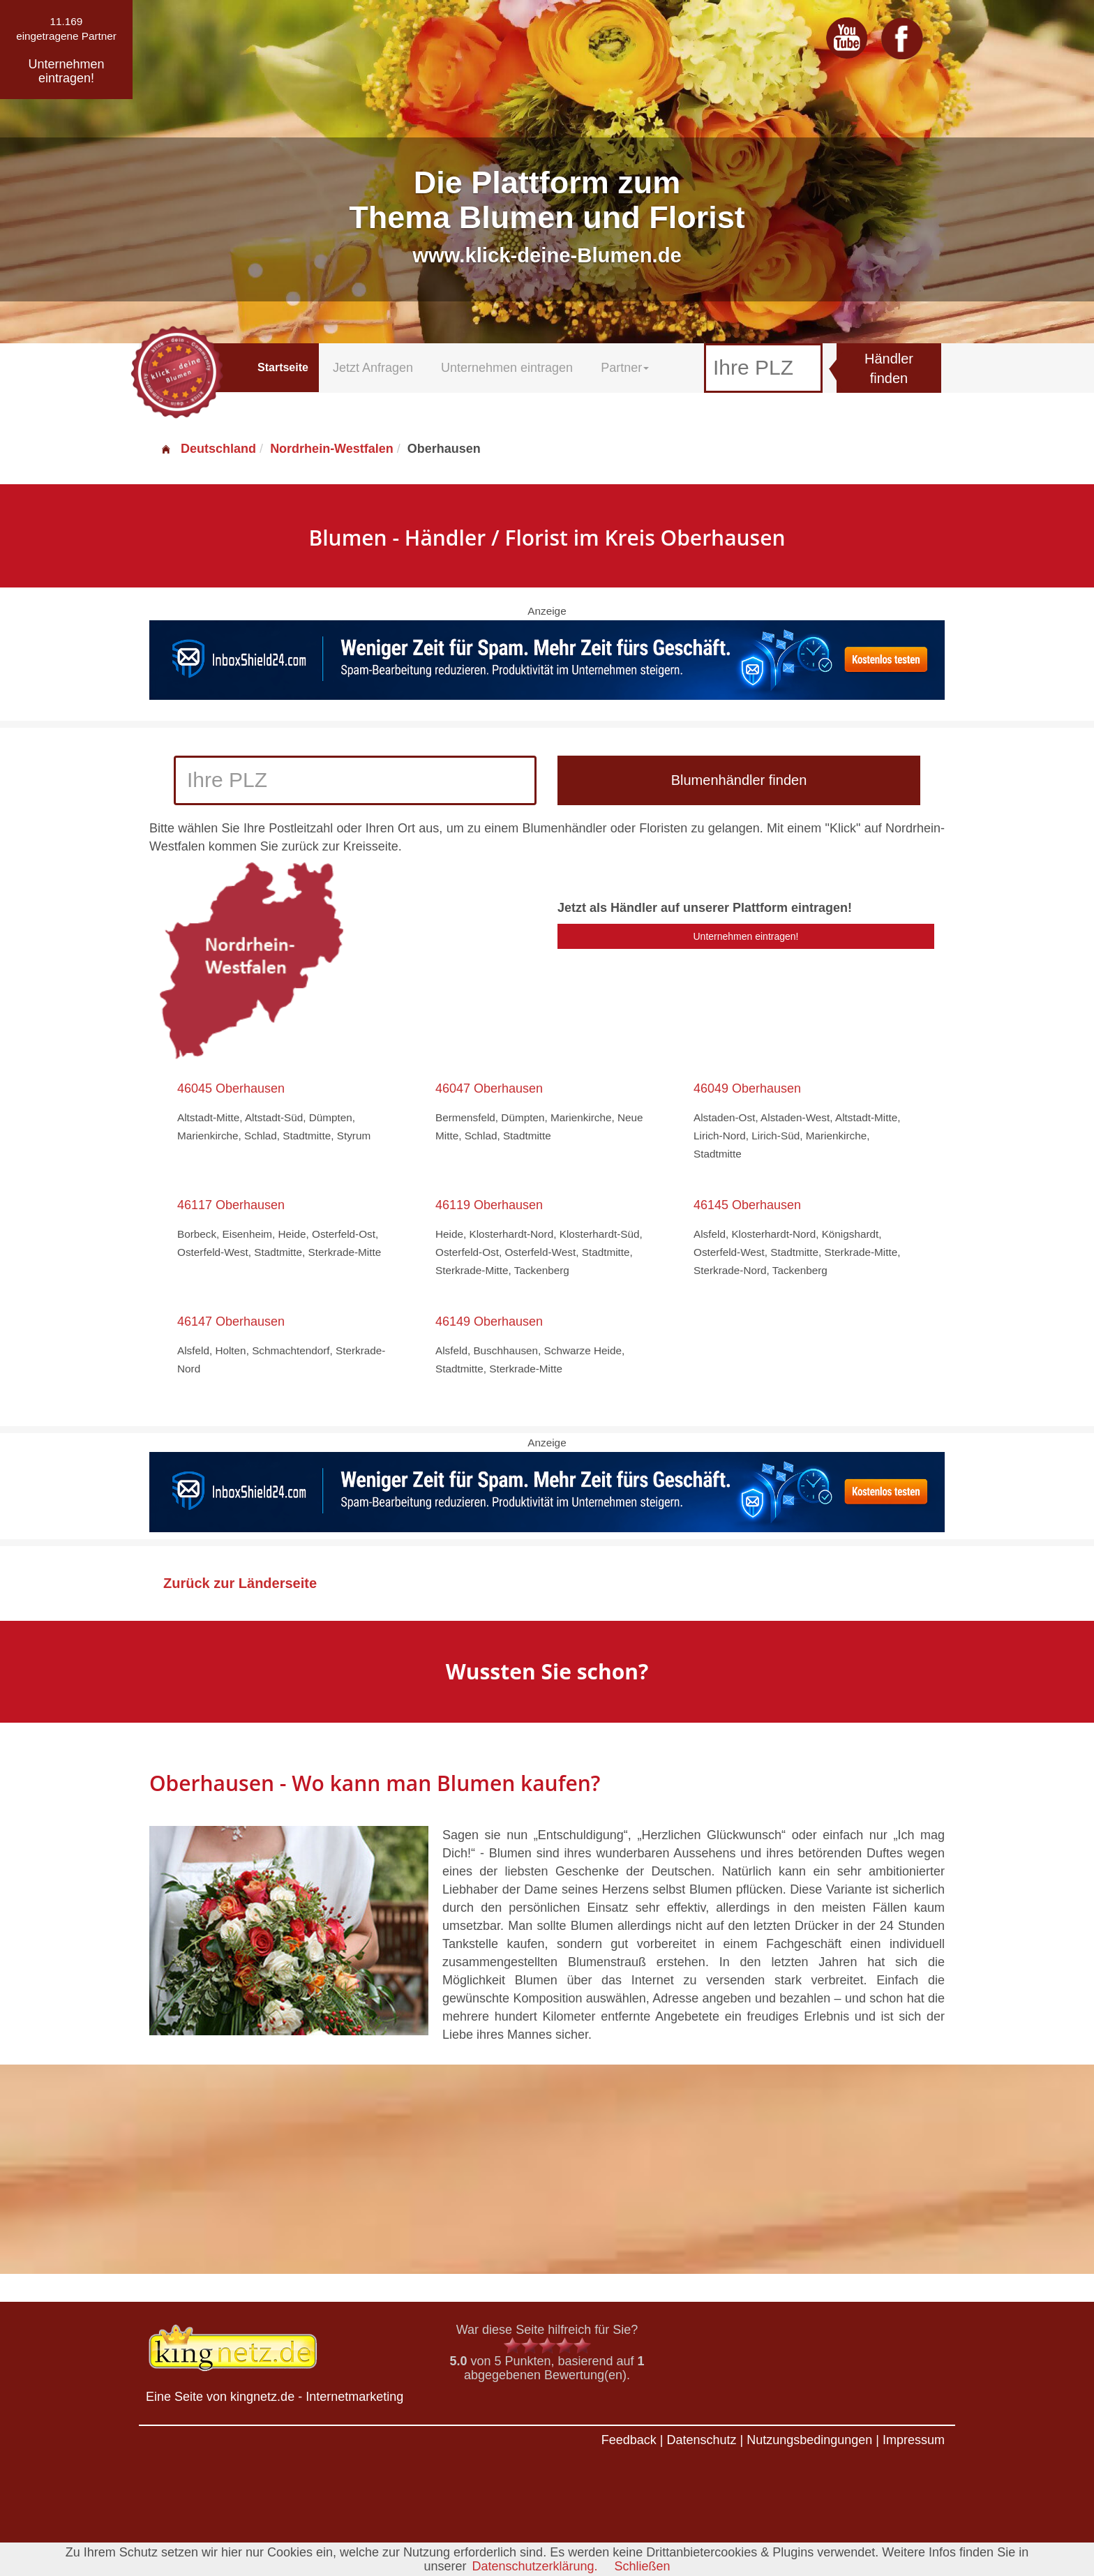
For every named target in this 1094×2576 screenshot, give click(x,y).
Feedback (629, 2440)
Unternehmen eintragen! (746, 936)
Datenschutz (701, 2440)
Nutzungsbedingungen (809, 2440)
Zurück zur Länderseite (240, 1583)
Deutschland (208, 449)
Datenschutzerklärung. (534, 2566)
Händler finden (888, 369)
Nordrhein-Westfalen (332, 449)
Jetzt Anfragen (373, 368)
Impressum (914, 2440)
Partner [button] (625, 368)
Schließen (642, 2566)
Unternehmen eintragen (507, 368)
